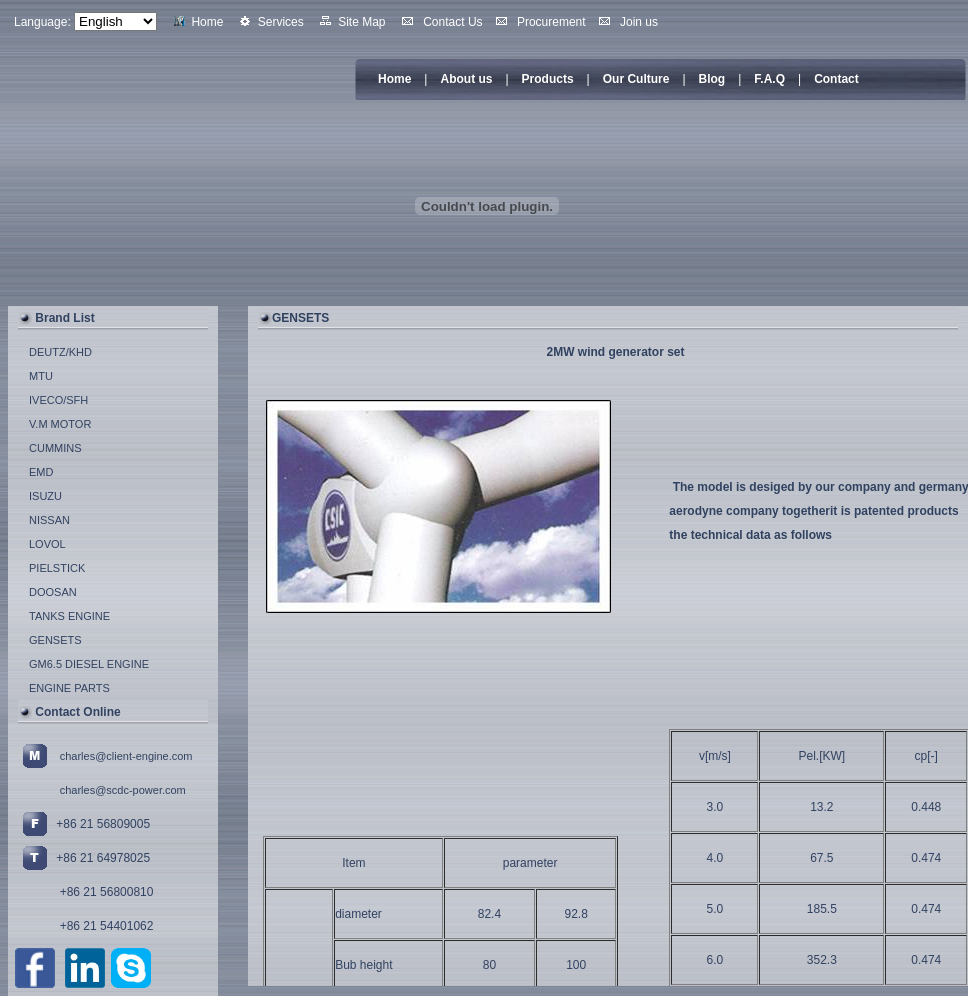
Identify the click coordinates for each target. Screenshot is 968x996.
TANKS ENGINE (69, 616)
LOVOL (47, 544)
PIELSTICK (57, 568)
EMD (41, 472)
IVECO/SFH (58, 400)
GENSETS (55, 640)
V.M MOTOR (60, 424)
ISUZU (45, 496)
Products (548, 79)
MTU (41, 376)
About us (466, 79)
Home (394, 79)
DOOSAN (53, 592)
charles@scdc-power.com (123, 790)
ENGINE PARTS (69, 688)
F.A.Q (769, 79)
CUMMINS (55, 448)
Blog (712, 79)
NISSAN (49, 520)
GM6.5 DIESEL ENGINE (89, 664)
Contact (836, 79)
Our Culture (636, 79)
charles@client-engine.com (126, 756)
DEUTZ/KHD (60, 352)
